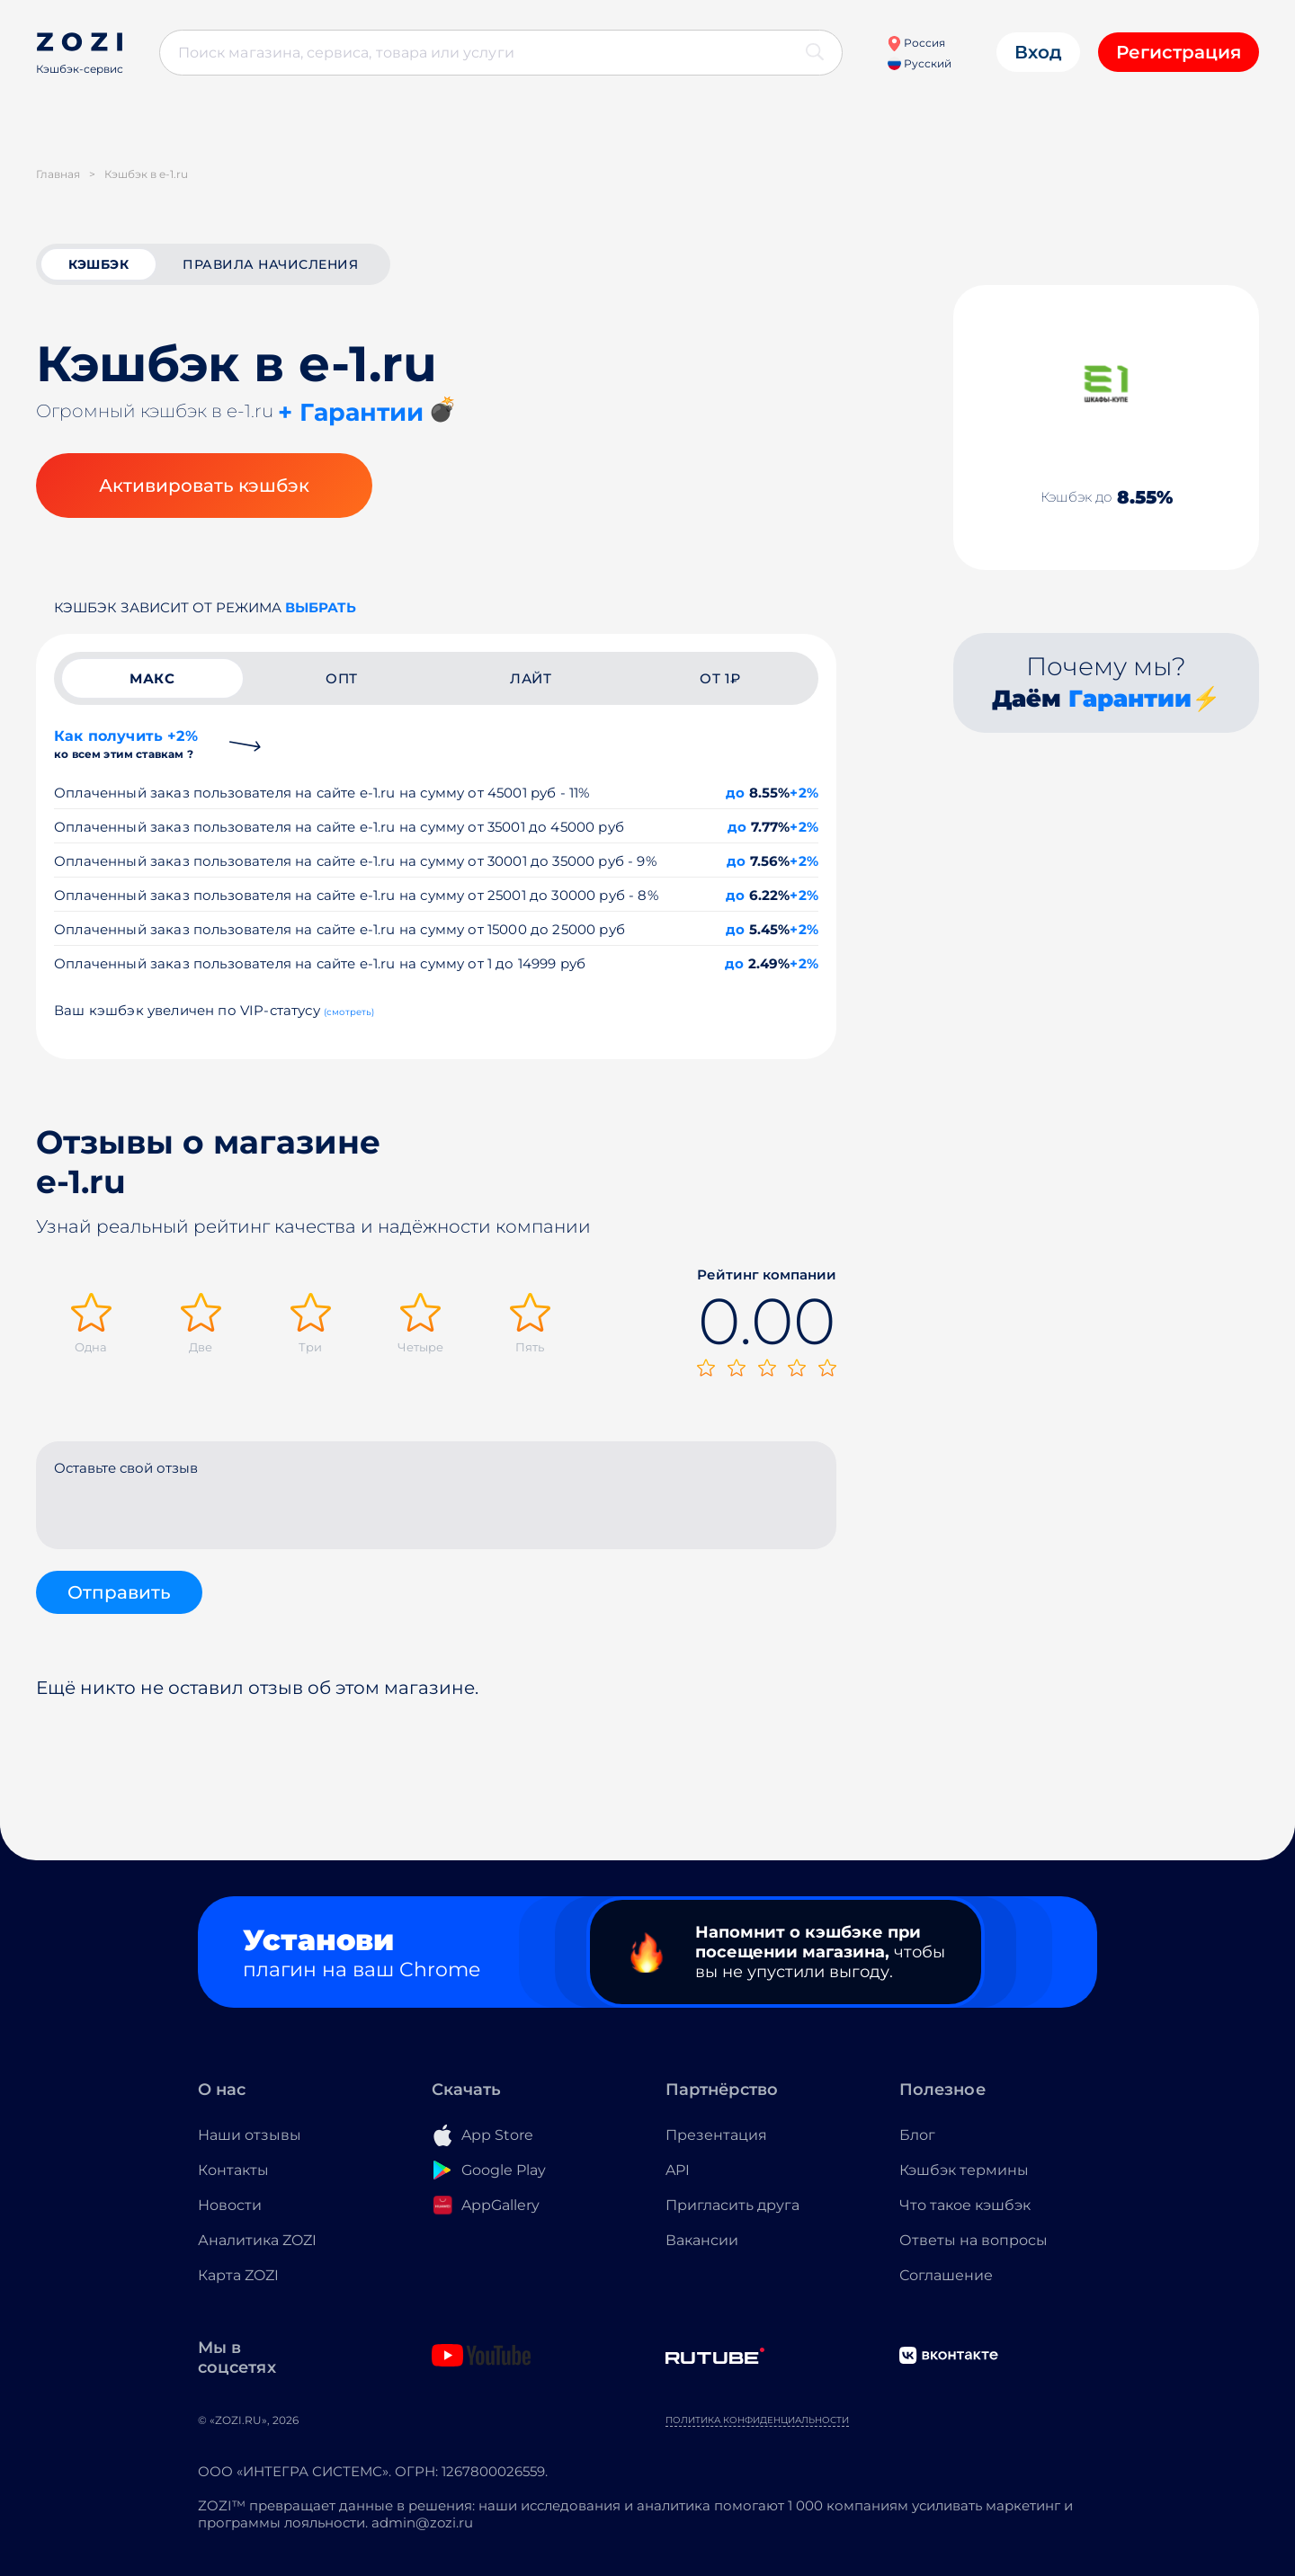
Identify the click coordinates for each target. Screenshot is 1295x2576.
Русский (919, 63)
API (677, 2170)
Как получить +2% (126, 744)
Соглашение (946, 2275)
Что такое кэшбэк (965, 2205)
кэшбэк (98, 264)
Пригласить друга (732, 2205)
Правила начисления (270, 264)
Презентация (716, 2135)
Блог (917, 2135)
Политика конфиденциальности (757, 2420)
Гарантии (1130, 698)
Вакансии (701, 2240)
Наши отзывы (249, 2135)
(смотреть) (349, 1012)
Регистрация (1178, 52)
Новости (230, 2205)
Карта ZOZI (238, 2275)
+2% (804, 792)
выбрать (320, 607)
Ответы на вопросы (973, 2240)
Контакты (233, 2170)
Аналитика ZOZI (257, 2240)
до (735, 792)
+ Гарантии (351, 412)
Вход (1038, 52)
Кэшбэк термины (964, 2170)
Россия (916, 42)
